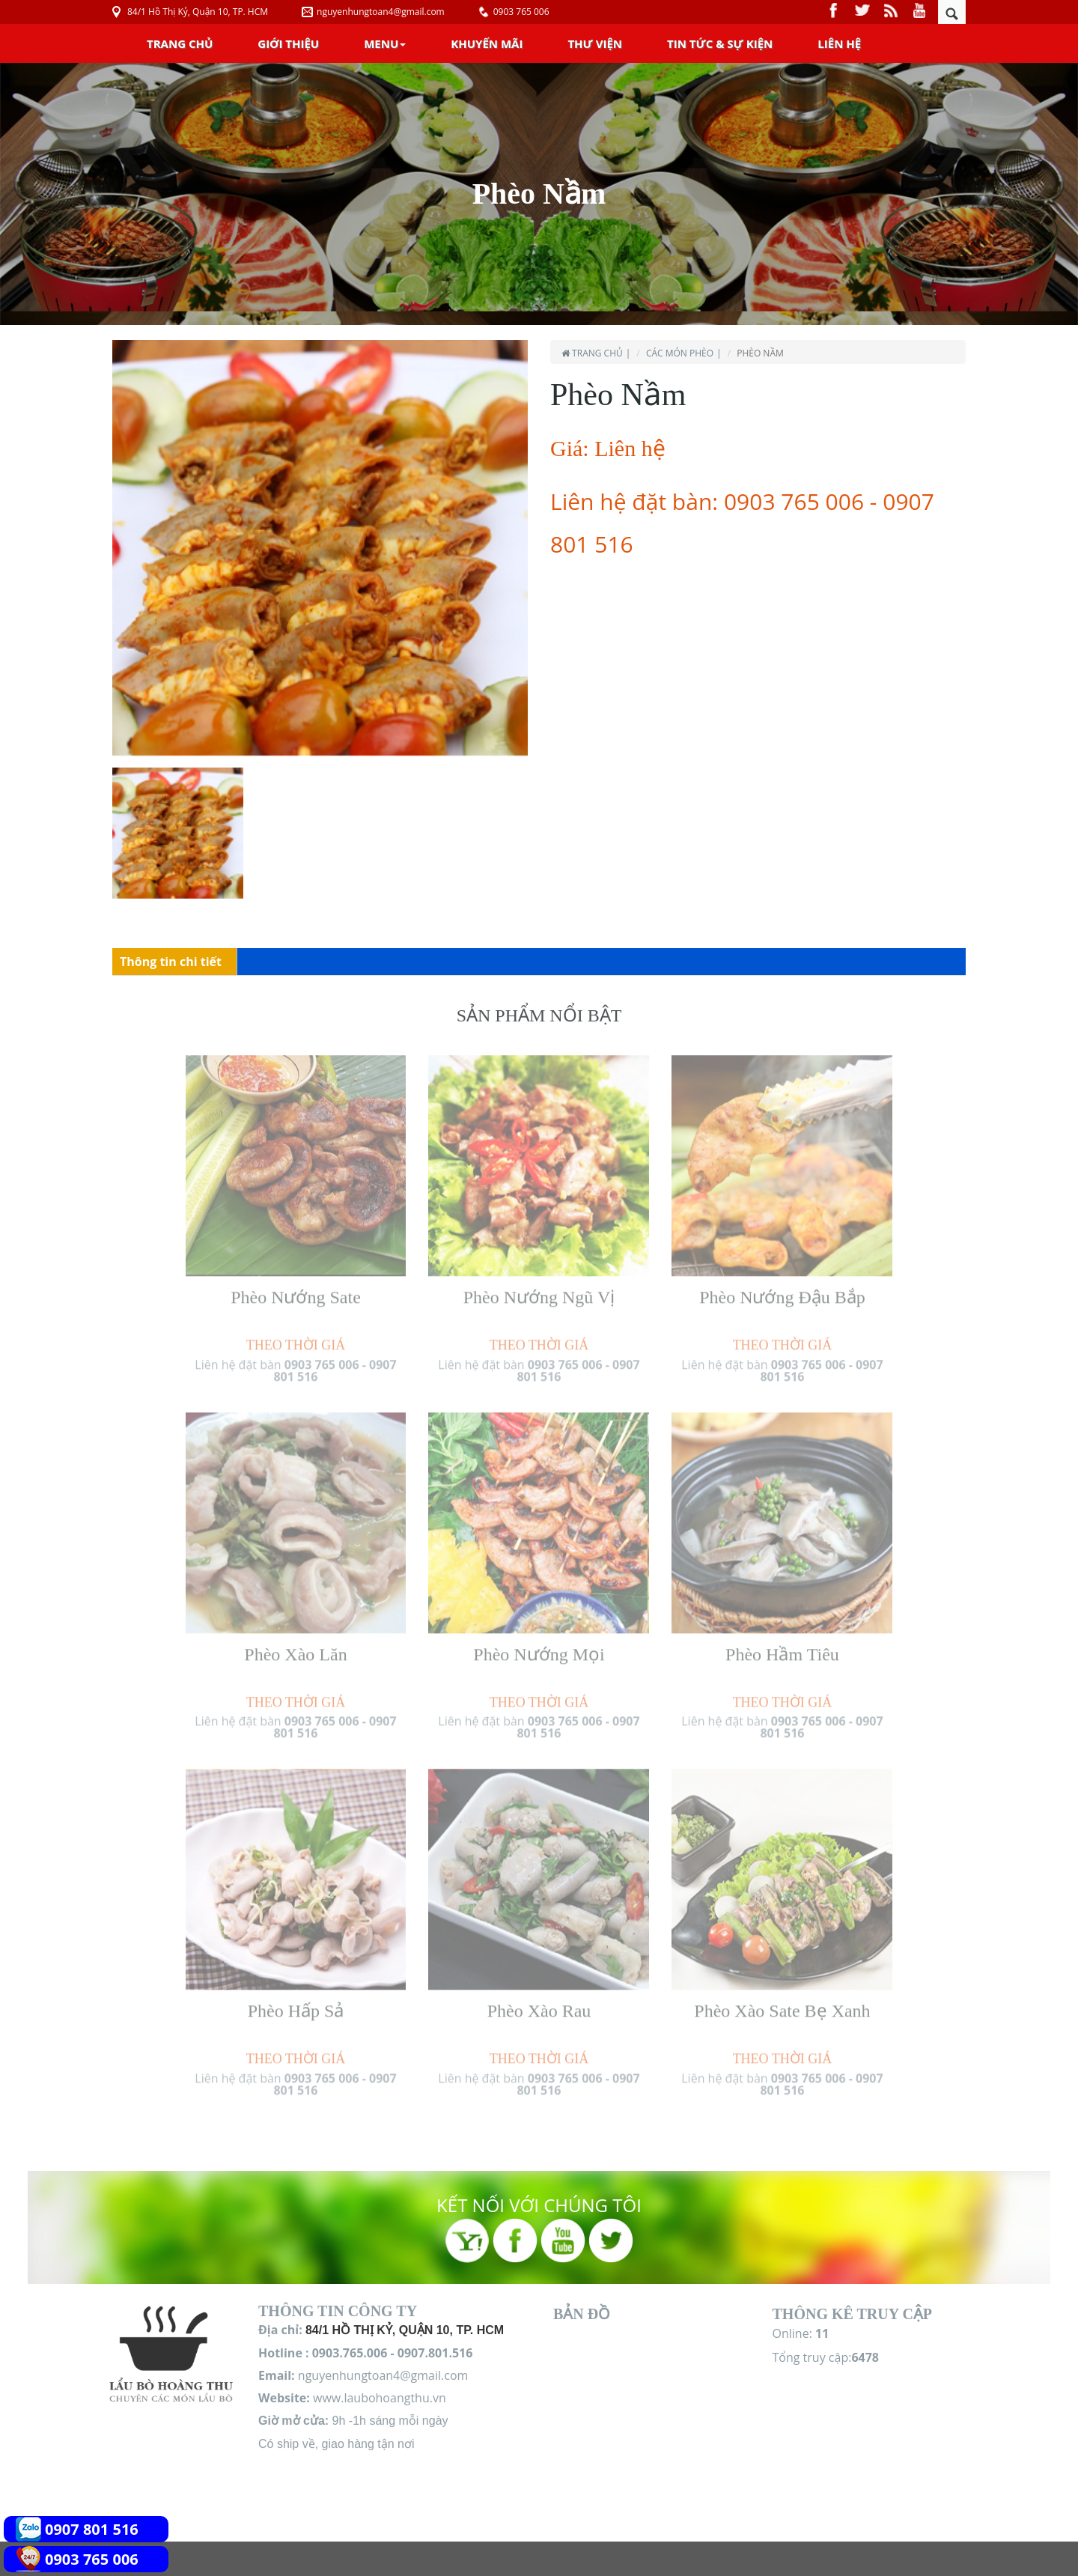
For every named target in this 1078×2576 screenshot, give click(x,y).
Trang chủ (180, 43)
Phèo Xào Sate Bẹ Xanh (782, 2004)
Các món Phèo (679, 353)
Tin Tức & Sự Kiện (720, 43)
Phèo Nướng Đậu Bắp (782, 1290)
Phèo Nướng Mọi (538, 1647)
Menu (385, 43)
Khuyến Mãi (487, 43)
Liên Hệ (839, 43)
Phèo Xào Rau (539, 2004)
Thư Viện (594, 43)
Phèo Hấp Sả (296, 2004)
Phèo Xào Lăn (295, 1647)
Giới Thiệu (288, 43)
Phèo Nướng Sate (296, 1290)
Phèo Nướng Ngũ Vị (539, 1290)
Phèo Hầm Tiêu (782, 1647)
